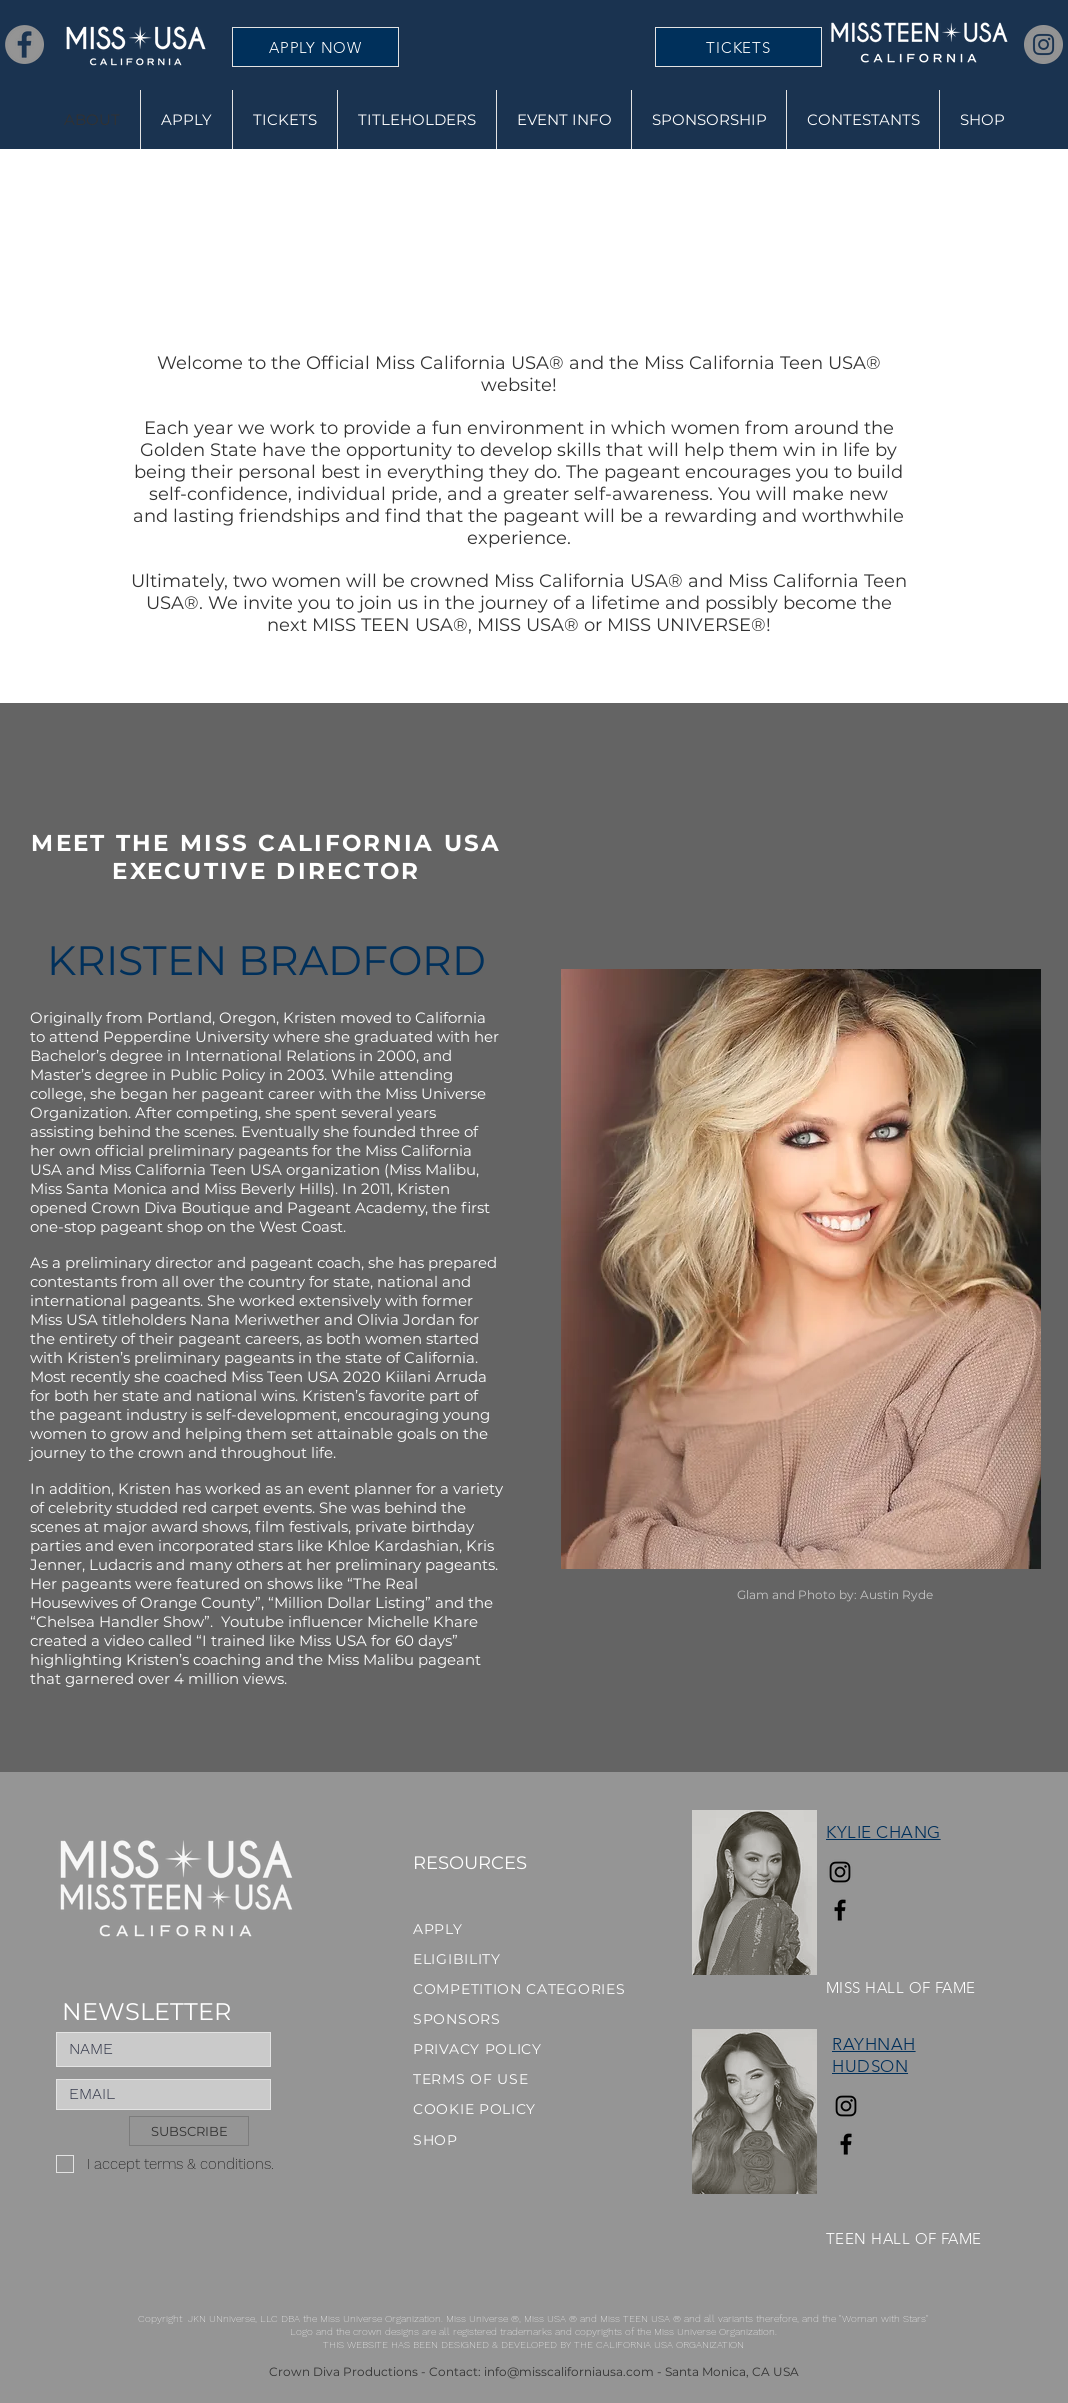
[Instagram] (1043, 44)
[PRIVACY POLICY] (484, 2049)
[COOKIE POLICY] (484, 2109)
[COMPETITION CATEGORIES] (523, 1989)
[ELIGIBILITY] (523, 1959)
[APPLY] (523, 1929)
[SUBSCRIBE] (189, 2131)
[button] (416, 119)
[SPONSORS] (484, 2019)
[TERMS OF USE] (484, 2079)
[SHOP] (484, 2140)
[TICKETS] (738, 47)
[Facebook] (24, 44)
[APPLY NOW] (315, 47)
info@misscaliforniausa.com (569, 2371)
